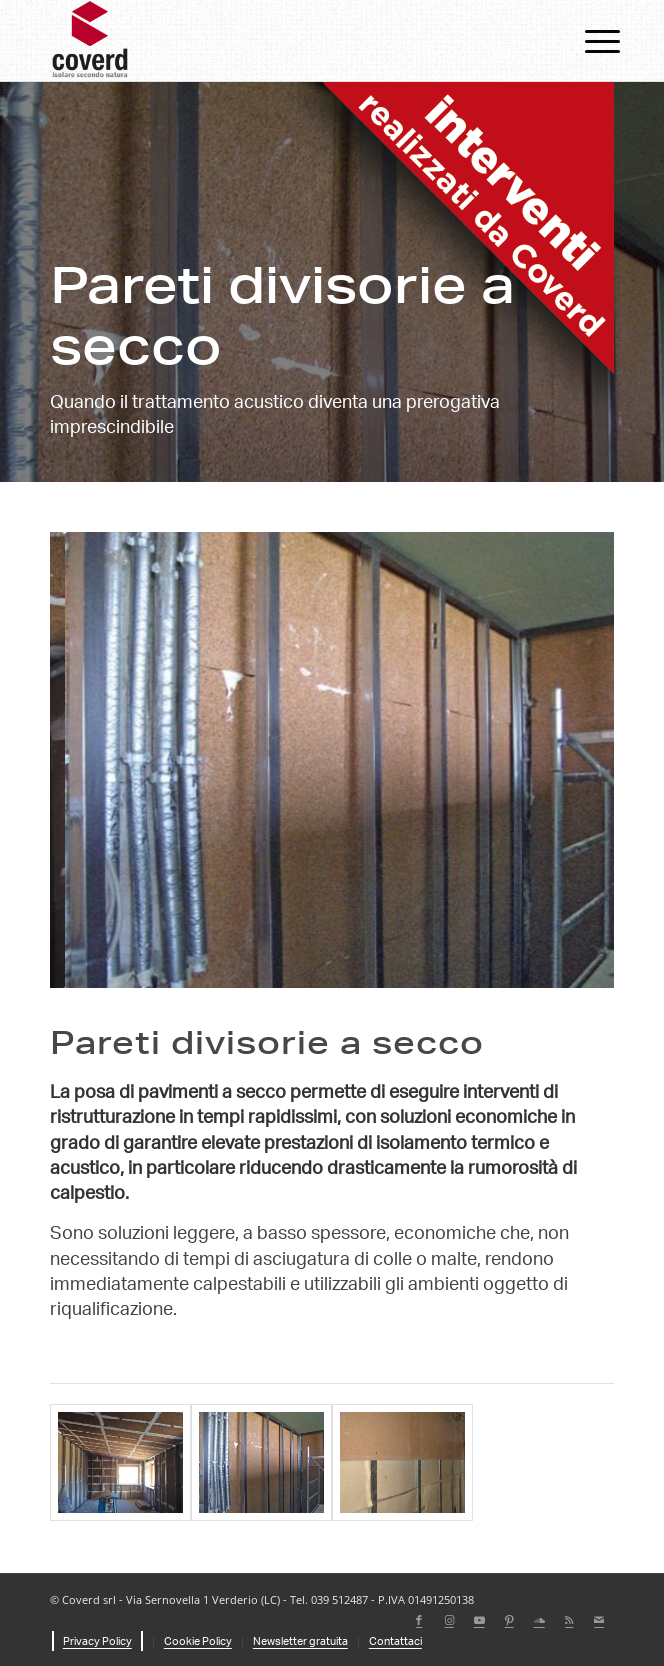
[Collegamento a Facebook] (419, 1621)
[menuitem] (587, 42)
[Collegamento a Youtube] (479, 1621)
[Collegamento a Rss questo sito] (569, 1621)
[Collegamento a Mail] (599, 1621)
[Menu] (587, 42)
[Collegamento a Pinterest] (509, 1621)
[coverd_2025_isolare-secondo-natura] (276, 40)
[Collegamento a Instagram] (449, 1621)
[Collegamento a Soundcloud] (539, 1621)
